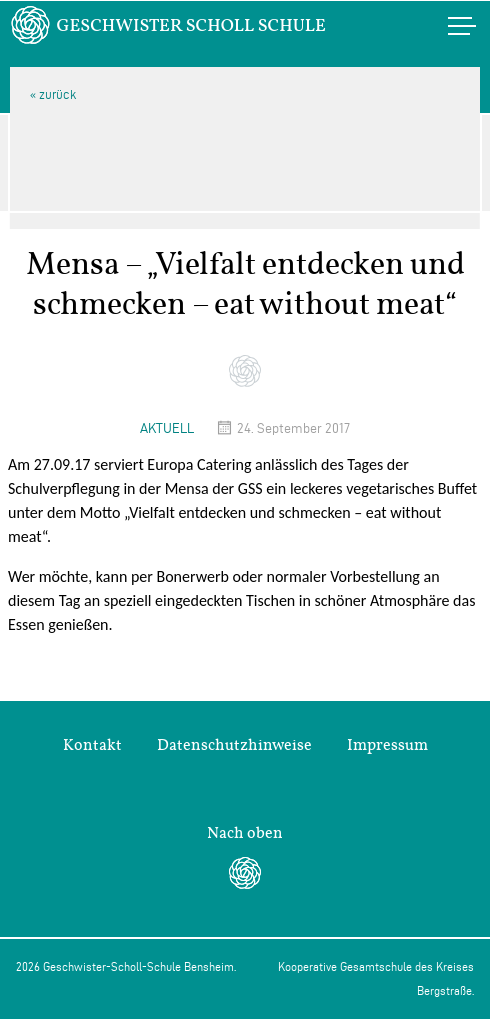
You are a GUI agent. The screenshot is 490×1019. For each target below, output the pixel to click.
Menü (441, 25)
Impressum (387, 745)
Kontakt (92, 745)
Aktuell (167, 428)
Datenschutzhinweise (234, 745)
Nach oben (245, 833)
